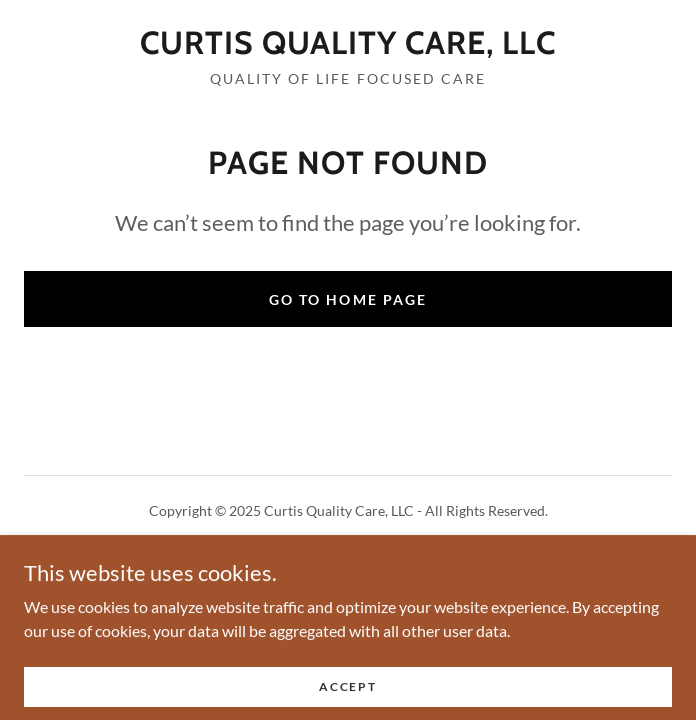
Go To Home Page (347, 299)
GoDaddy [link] (386, 555)
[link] (348, 43)
